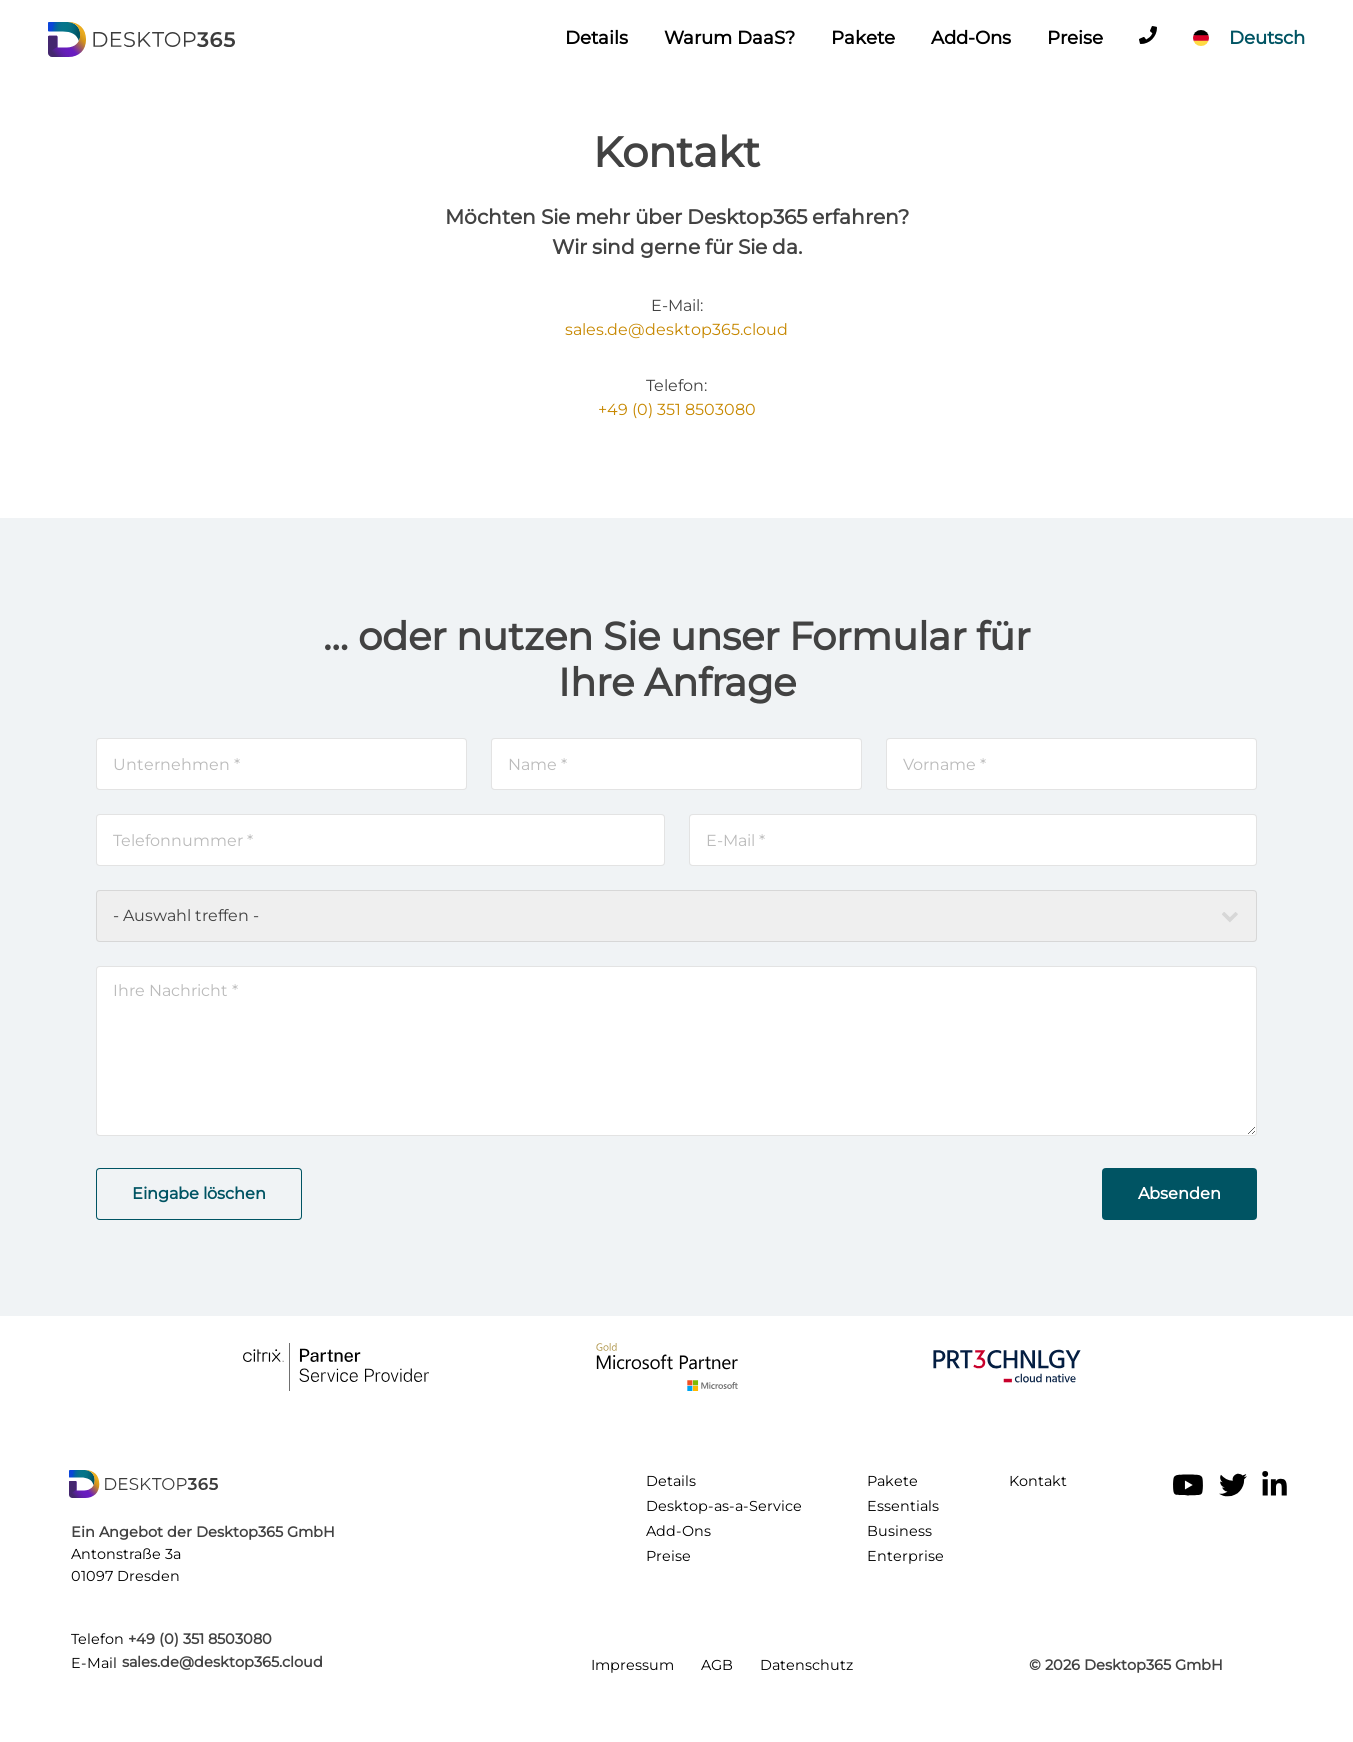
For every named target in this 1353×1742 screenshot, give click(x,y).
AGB (717, 1665)
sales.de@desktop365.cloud (676, 329)
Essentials (903, 1506)
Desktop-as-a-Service (724, 1506)
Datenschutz (806, 1665)
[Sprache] (1249, 38)
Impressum (632, 1665)
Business (899, 1531)
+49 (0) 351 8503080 (677, 409)
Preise (1075, 38)
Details (596, 38)
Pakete (863, 38)
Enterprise (905, 1556)
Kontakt (1038, 1481)
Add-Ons (971, 38)
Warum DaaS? (729, 38)
